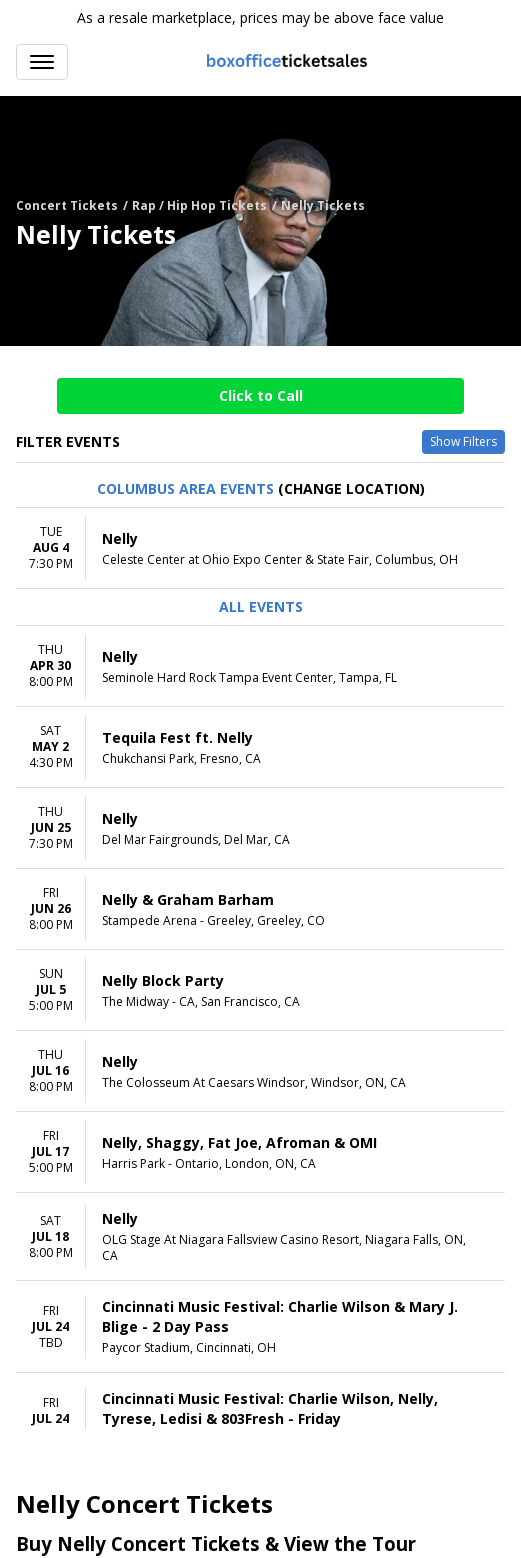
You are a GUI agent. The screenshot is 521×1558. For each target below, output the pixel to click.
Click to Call (261, 395)
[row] (260, 548)
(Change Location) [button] (351, 488)
